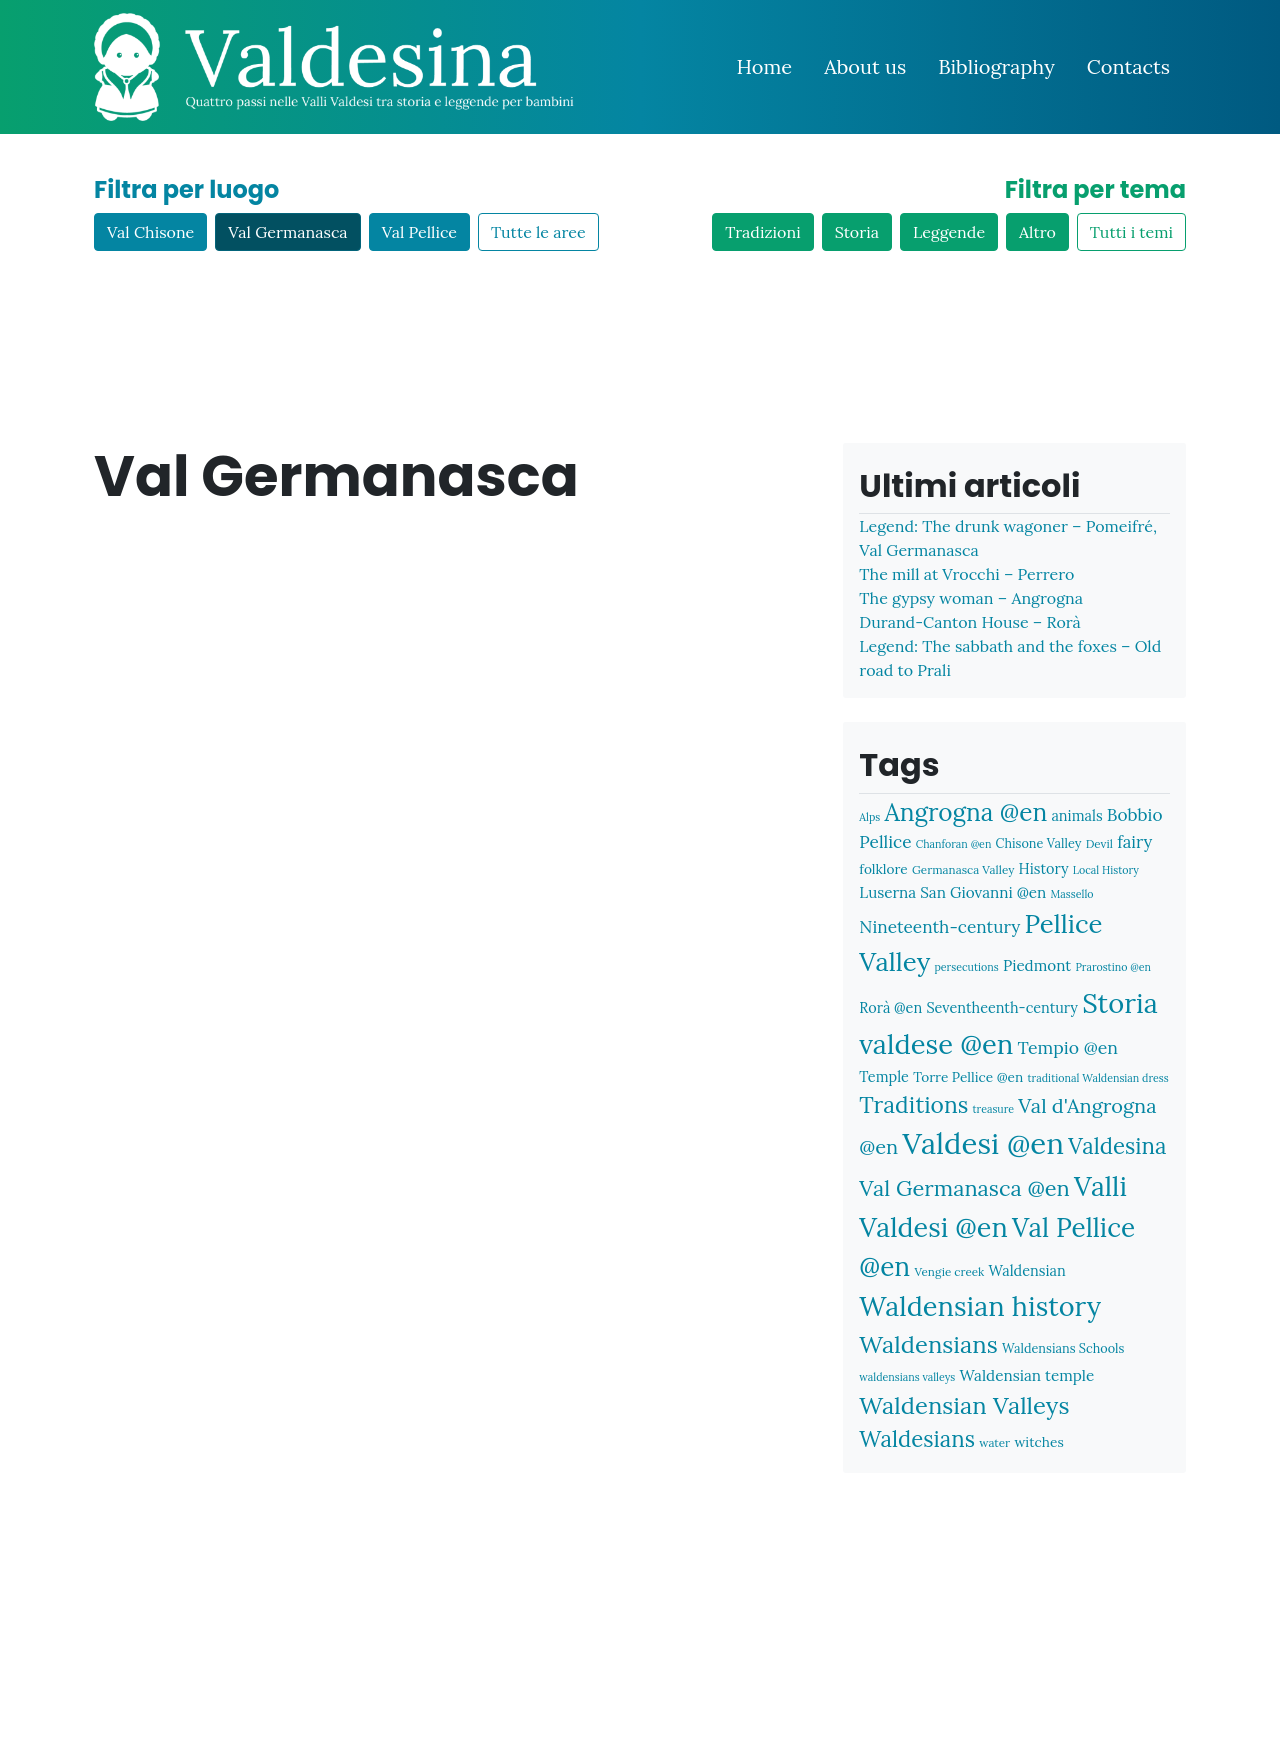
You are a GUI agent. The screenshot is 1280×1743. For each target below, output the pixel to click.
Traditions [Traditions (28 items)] (913, 1104)
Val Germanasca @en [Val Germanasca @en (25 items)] (964, 1188)
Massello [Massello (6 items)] (1072, 894)
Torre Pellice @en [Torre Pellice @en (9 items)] (968, 1077)
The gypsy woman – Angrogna (971, 598)
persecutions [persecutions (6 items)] (966, 967)
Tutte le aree (538, 232)
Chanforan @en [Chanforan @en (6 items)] (954, 844)
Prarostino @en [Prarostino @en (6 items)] (1113, 967)
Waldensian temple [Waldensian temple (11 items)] (1027, 1375)
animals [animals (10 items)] (1076, 815)
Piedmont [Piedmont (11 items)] (1037, 965)
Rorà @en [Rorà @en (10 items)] (890, 1007)
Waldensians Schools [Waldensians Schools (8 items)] (1063, 1348)
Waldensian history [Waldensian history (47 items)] (980, 1306)
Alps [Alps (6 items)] (869, 817)
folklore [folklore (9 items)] (883, 869)
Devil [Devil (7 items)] (1099, 843)
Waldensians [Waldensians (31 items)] (928, 1344)
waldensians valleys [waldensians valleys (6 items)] (907, 1377)
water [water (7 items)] (994, 1442)
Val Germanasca (287, 232)
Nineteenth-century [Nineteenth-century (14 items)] (939, 927)
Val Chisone (150, 232)
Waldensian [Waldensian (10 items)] (1026, 1270)
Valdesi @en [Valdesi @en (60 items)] (983, 1143)
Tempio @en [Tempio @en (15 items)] (1068, 1047)
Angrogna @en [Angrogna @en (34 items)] (965, 812)
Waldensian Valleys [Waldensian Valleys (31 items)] (964, 1405)
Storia (857, 232)
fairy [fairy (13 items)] (1134, 842)
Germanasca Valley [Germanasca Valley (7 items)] (963, 869)
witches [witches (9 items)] (1038, 1442)
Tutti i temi (1131, 232)
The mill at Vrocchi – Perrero (966, 574)
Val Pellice (419, 232)
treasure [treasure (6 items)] (994, 1109)
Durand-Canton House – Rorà (969, 622)
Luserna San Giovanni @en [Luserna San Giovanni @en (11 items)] (952, 892)
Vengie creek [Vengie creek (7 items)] (949, 1271)
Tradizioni (762, 232)
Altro (1037, 232)
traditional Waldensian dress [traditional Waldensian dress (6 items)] (1097, 1078)
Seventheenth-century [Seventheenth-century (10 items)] (1002, 1007)
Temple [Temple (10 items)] (884, 1076)
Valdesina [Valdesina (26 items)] (1117, 1146)
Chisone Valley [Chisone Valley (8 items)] (1039, 843)
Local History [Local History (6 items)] (1106, 870)
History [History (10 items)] (1044, 868)
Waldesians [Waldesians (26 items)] (917, 1439)
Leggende (949, 232)
